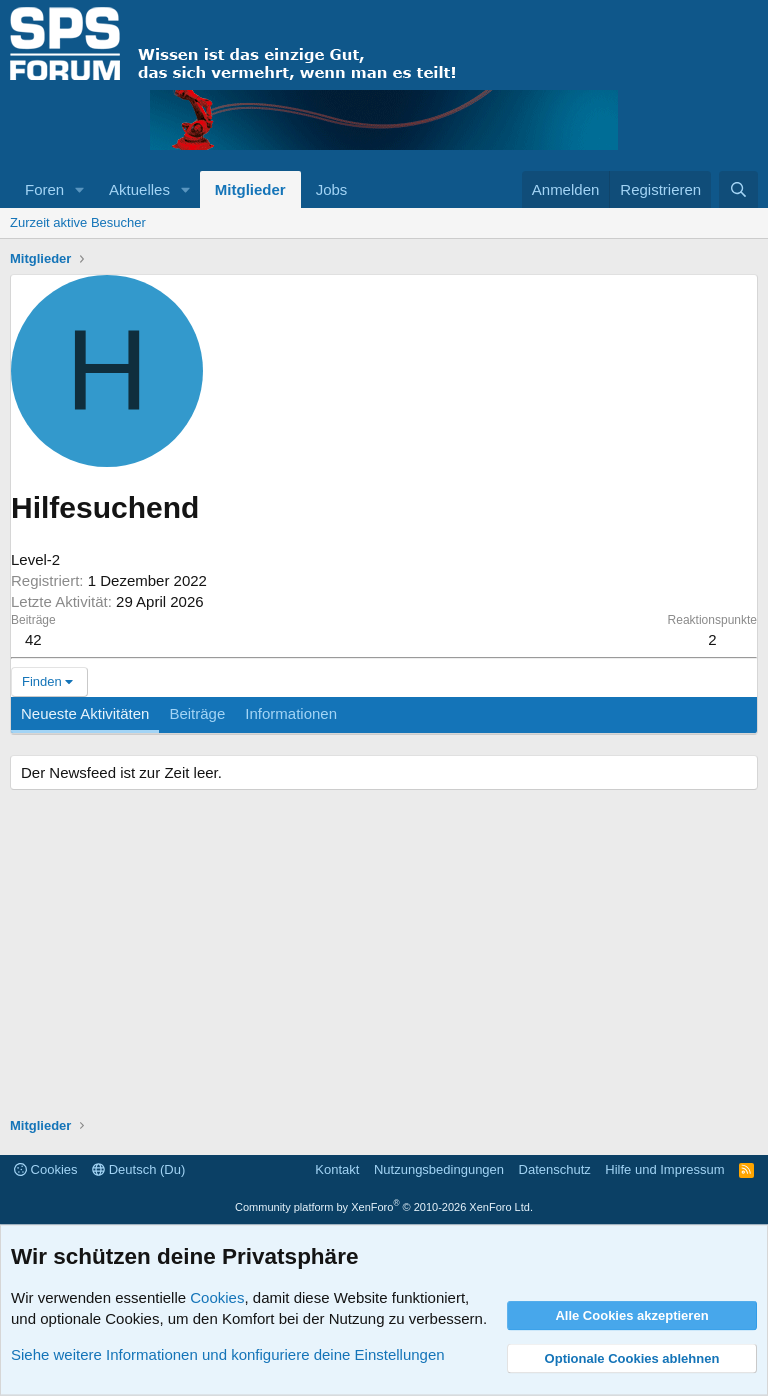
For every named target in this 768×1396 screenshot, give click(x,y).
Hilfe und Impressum (664, 1169)
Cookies (46, 1169)
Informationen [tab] (291, 713)
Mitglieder (250, 189)
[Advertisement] (384, 956)
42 (33, 639)
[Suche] (738, 189)
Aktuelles (139, 189)
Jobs (332, 189)
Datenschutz (555, 1169)
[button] (80, 189)
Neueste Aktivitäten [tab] (85, 713)
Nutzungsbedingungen (439, 1169)
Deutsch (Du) (138, 1169)
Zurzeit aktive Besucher (78, 222)
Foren (44, 189)
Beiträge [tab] (197, 713)
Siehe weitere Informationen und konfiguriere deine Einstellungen (228, 1354)
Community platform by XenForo (384, 1207)
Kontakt (337, 1169)
